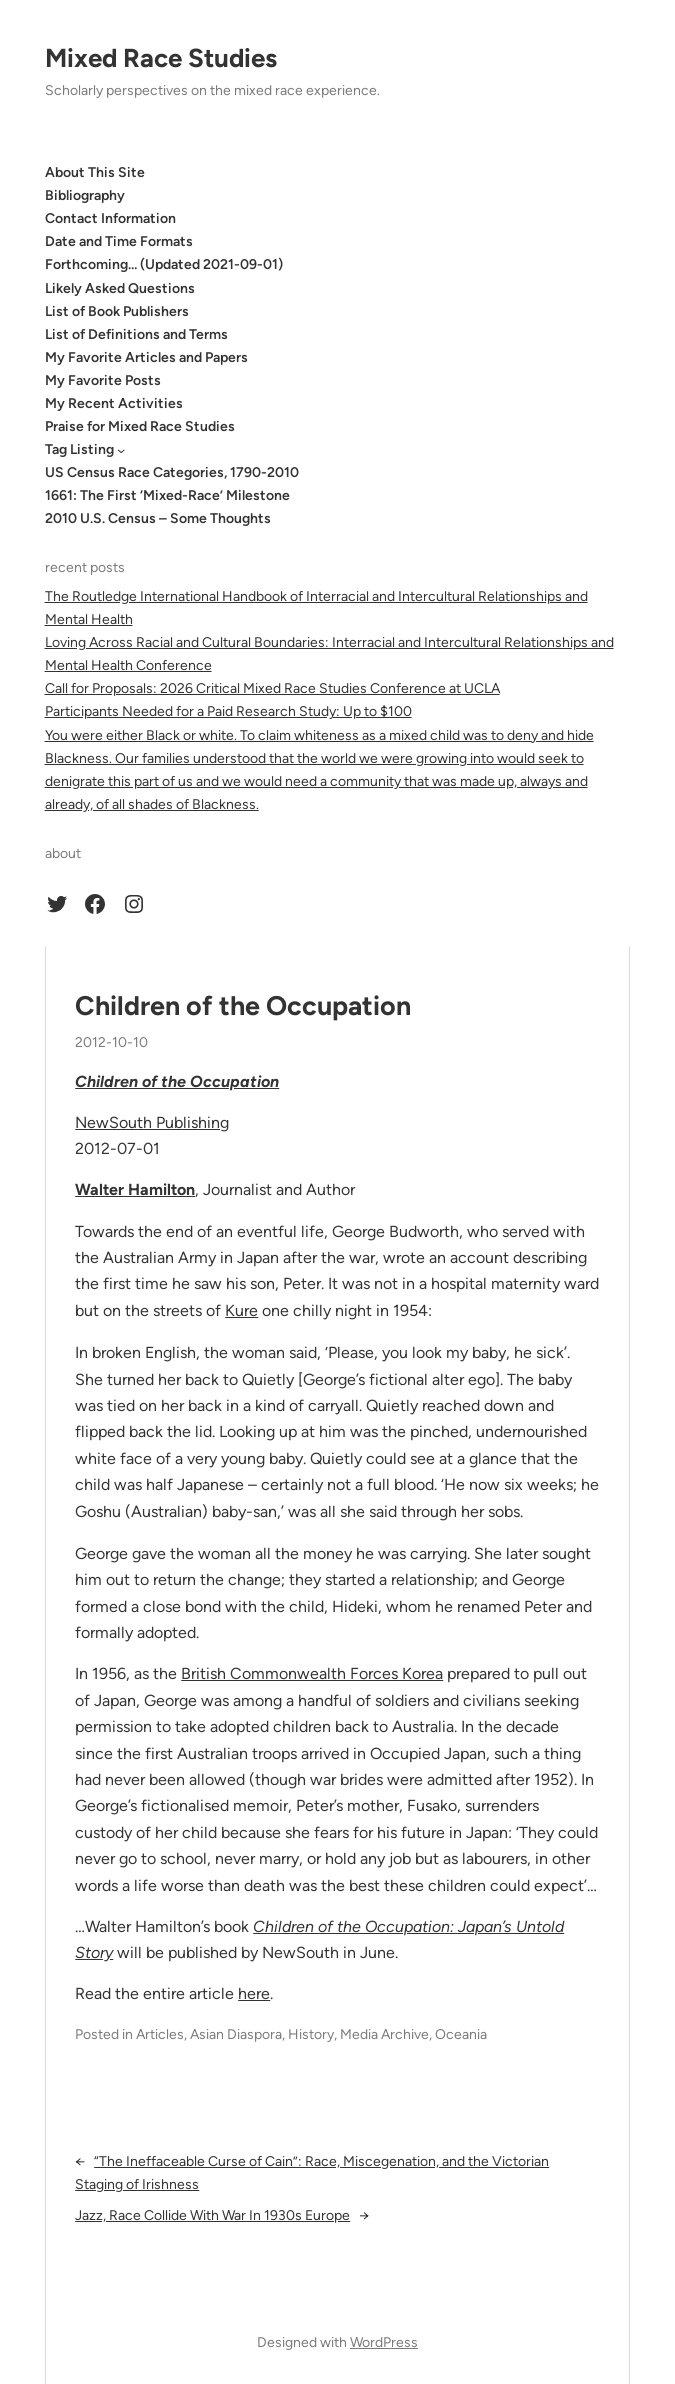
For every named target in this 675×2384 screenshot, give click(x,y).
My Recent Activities (114, 403)
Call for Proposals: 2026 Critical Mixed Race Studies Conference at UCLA (272, 688)
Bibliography (85, 195)
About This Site (95, 172)
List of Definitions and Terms (136, 334)
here (254, 1993)
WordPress (384, 2342)
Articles (160, 2034)
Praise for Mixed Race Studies (140, 426)
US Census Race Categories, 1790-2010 (172, 472)
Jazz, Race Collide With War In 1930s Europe (212, 2215)
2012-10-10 (111, 1042)
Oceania (461, 2034)
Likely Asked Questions (120, 288)
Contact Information (110, 218)
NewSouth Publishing (152, 1122)
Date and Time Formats (119, 241)
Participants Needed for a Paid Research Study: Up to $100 (228, 711)
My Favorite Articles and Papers (146, 357)
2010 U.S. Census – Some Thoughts (158, 518)
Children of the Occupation (243, 1006)
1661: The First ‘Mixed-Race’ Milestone (167, 495)
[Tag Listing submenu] (121, 450)
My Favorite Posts (103, 380)
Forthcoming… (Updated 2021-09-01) (164, 264)
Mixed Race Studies (161, 58)
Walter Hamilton (135, 1189)
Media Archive (384, 2034)
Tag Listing (79, 449)
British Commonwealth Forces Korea (312, 1673)
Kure (241, 1310)
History (311, 2034)
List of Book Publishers (117, 311)
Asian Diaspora (236, 2034)
